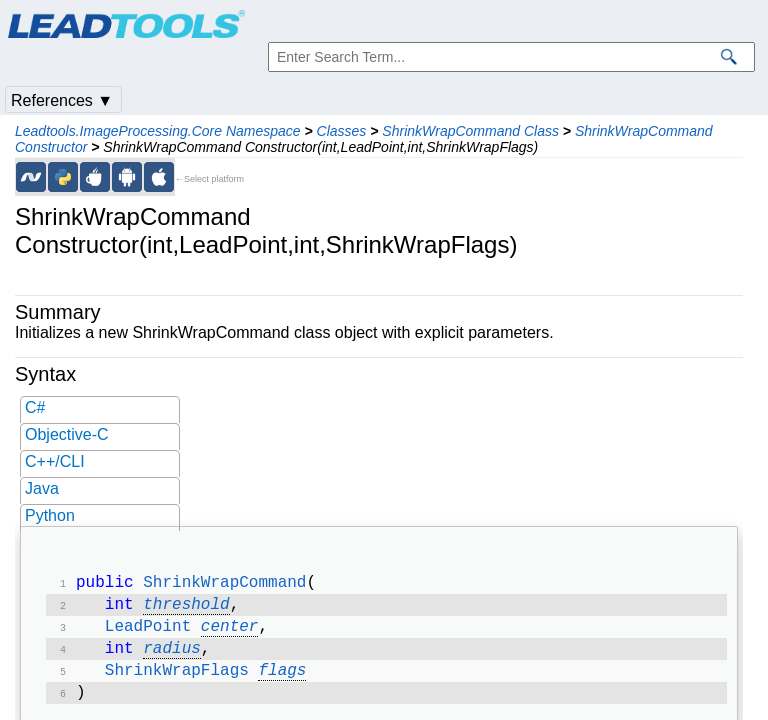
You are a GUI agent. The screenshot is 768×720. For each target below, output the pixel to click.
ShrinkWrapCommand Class (470, 131)
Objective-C (67, 434)
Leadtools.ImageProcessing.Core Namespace (158, 131)
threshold (186, 609)
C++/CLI (55, 461)
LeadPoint (148, 633)
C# (35, 407)
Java (42, 488)
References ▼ (62, 100)
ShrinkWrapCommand (224, 585)
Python (50, 515)
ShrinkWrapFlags (177, 681)
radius (172, 657)
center (230, 633)
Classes (342, 131)
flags (282, 681)
